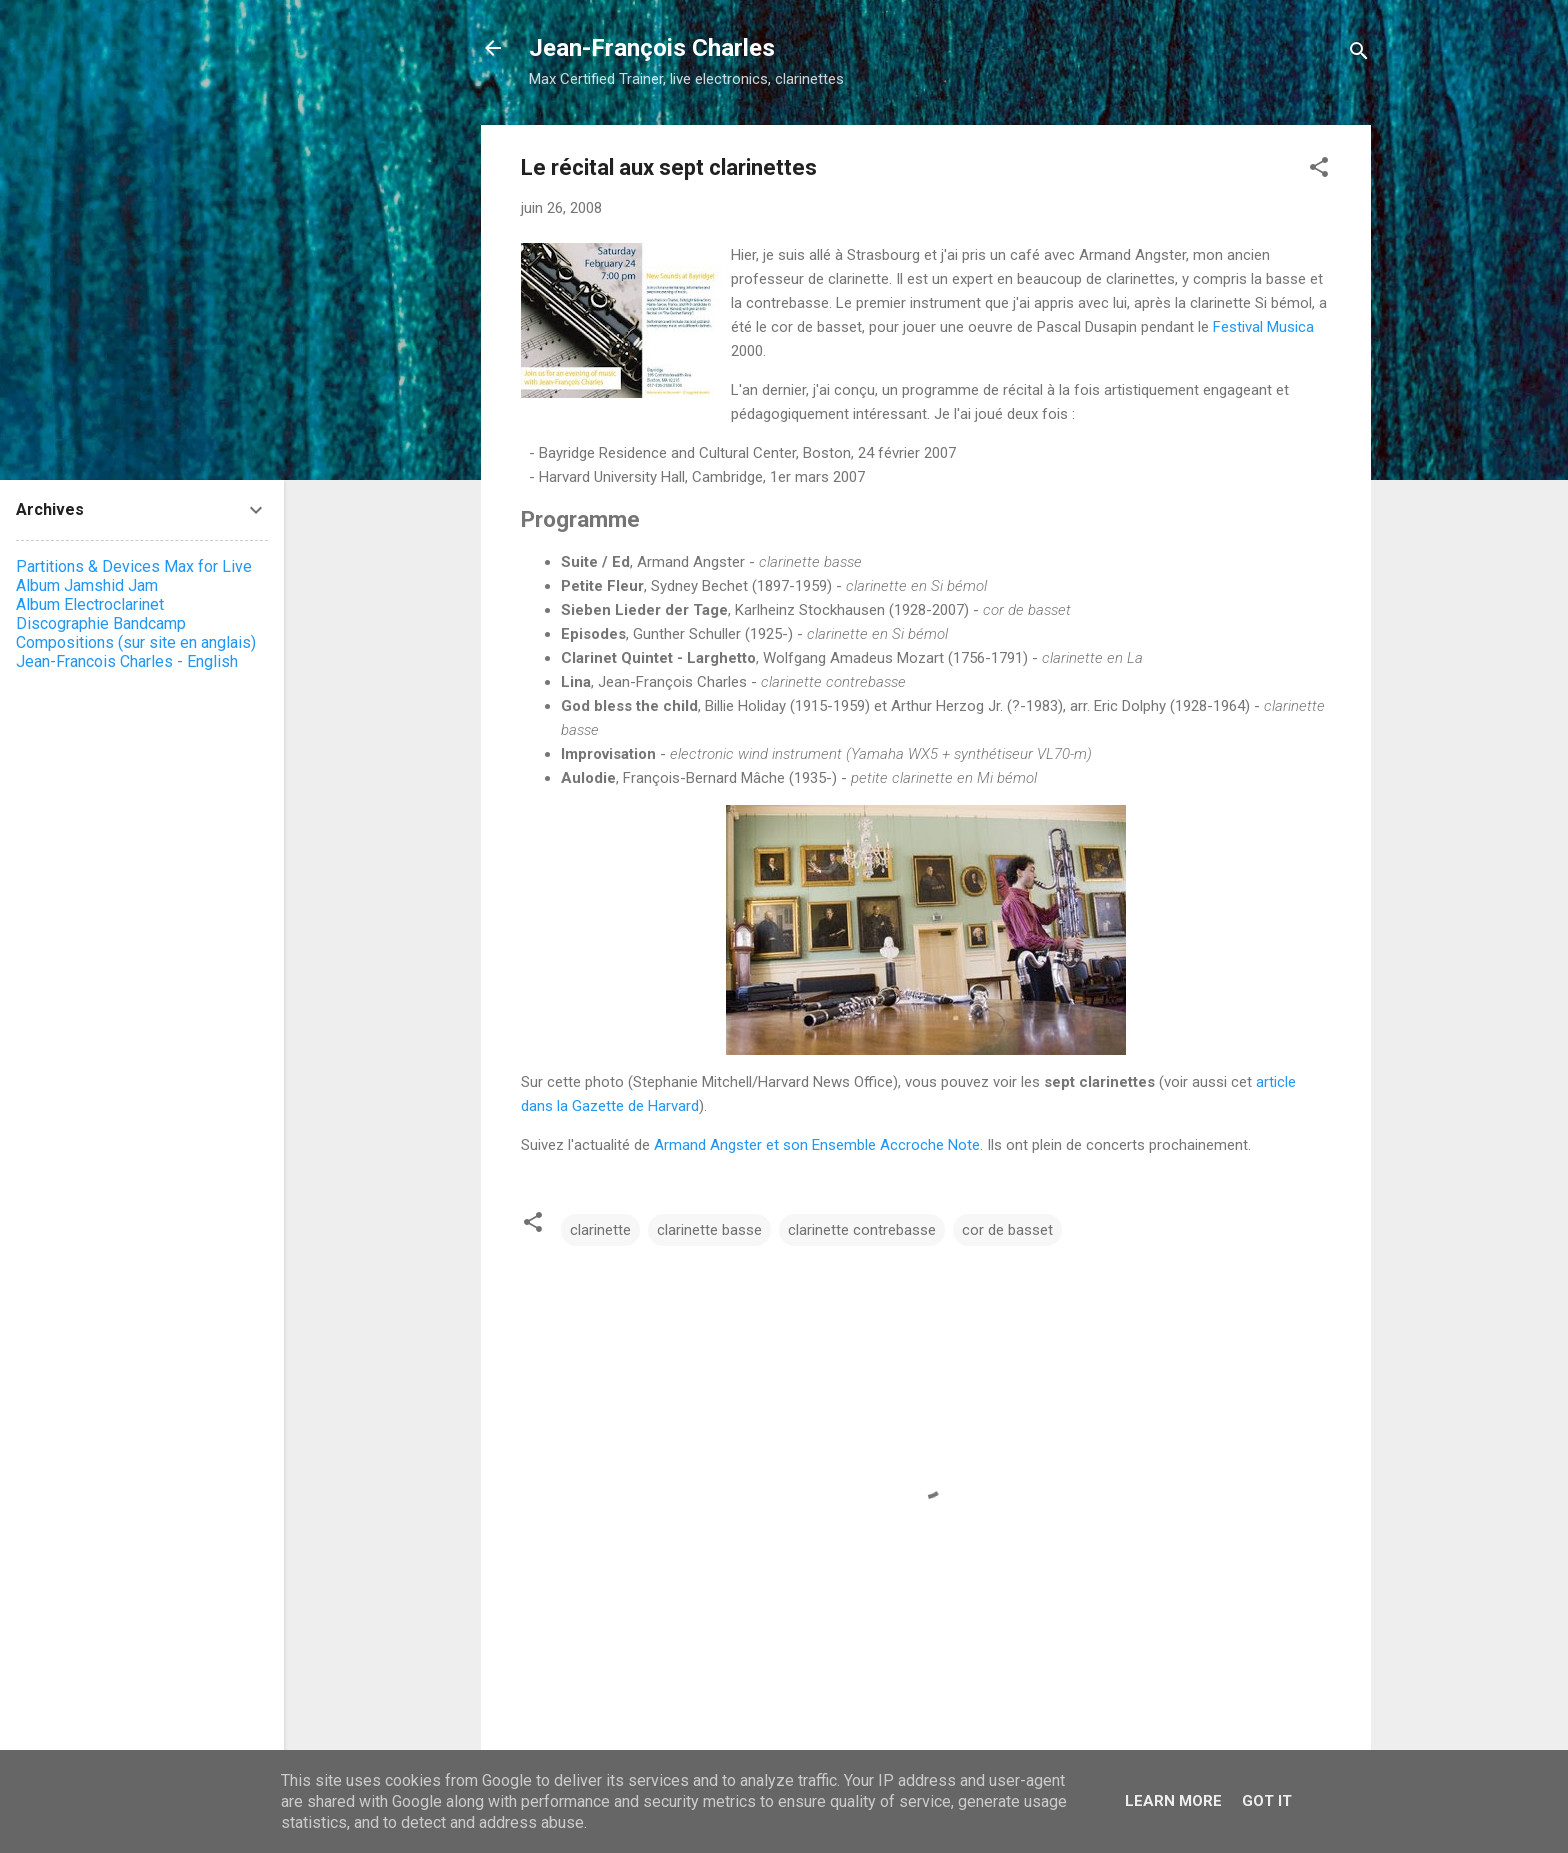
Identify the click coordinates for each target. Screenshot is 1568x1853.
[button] (1319, 170)
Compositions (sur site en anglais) (136, 642)
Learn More (1173, 1801)
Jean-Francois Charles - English (127, 661)
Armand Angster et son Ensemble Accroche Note (817, 1145)
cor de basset (1007, 1230)
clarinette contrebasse (862, 1230)
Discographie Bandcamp (101, 623)
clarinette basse (709, 1230)
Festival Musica (1263, 327)
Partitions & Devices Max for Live (134, 566)
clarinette (600, 1230)
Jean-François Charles (652, 48)
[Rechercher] (1359, 54)
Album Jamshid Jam (87, 585)
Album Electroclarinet (90, 604)
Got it (1267, 1801)
